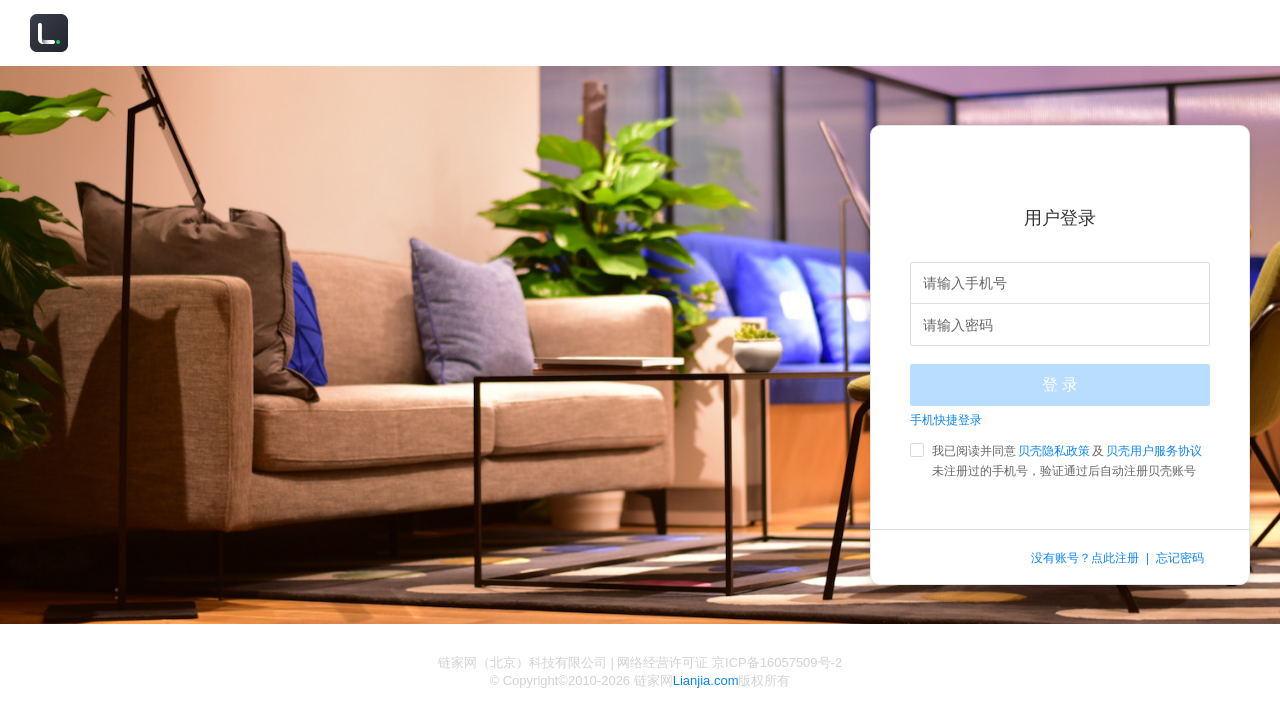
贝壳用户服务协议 (1154, 451)
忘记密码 (1180, 558)
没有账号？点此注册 (1085, 558)
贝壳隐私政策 (1054, 451)
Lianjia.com (706, 680)
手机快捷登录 (946, 420)
